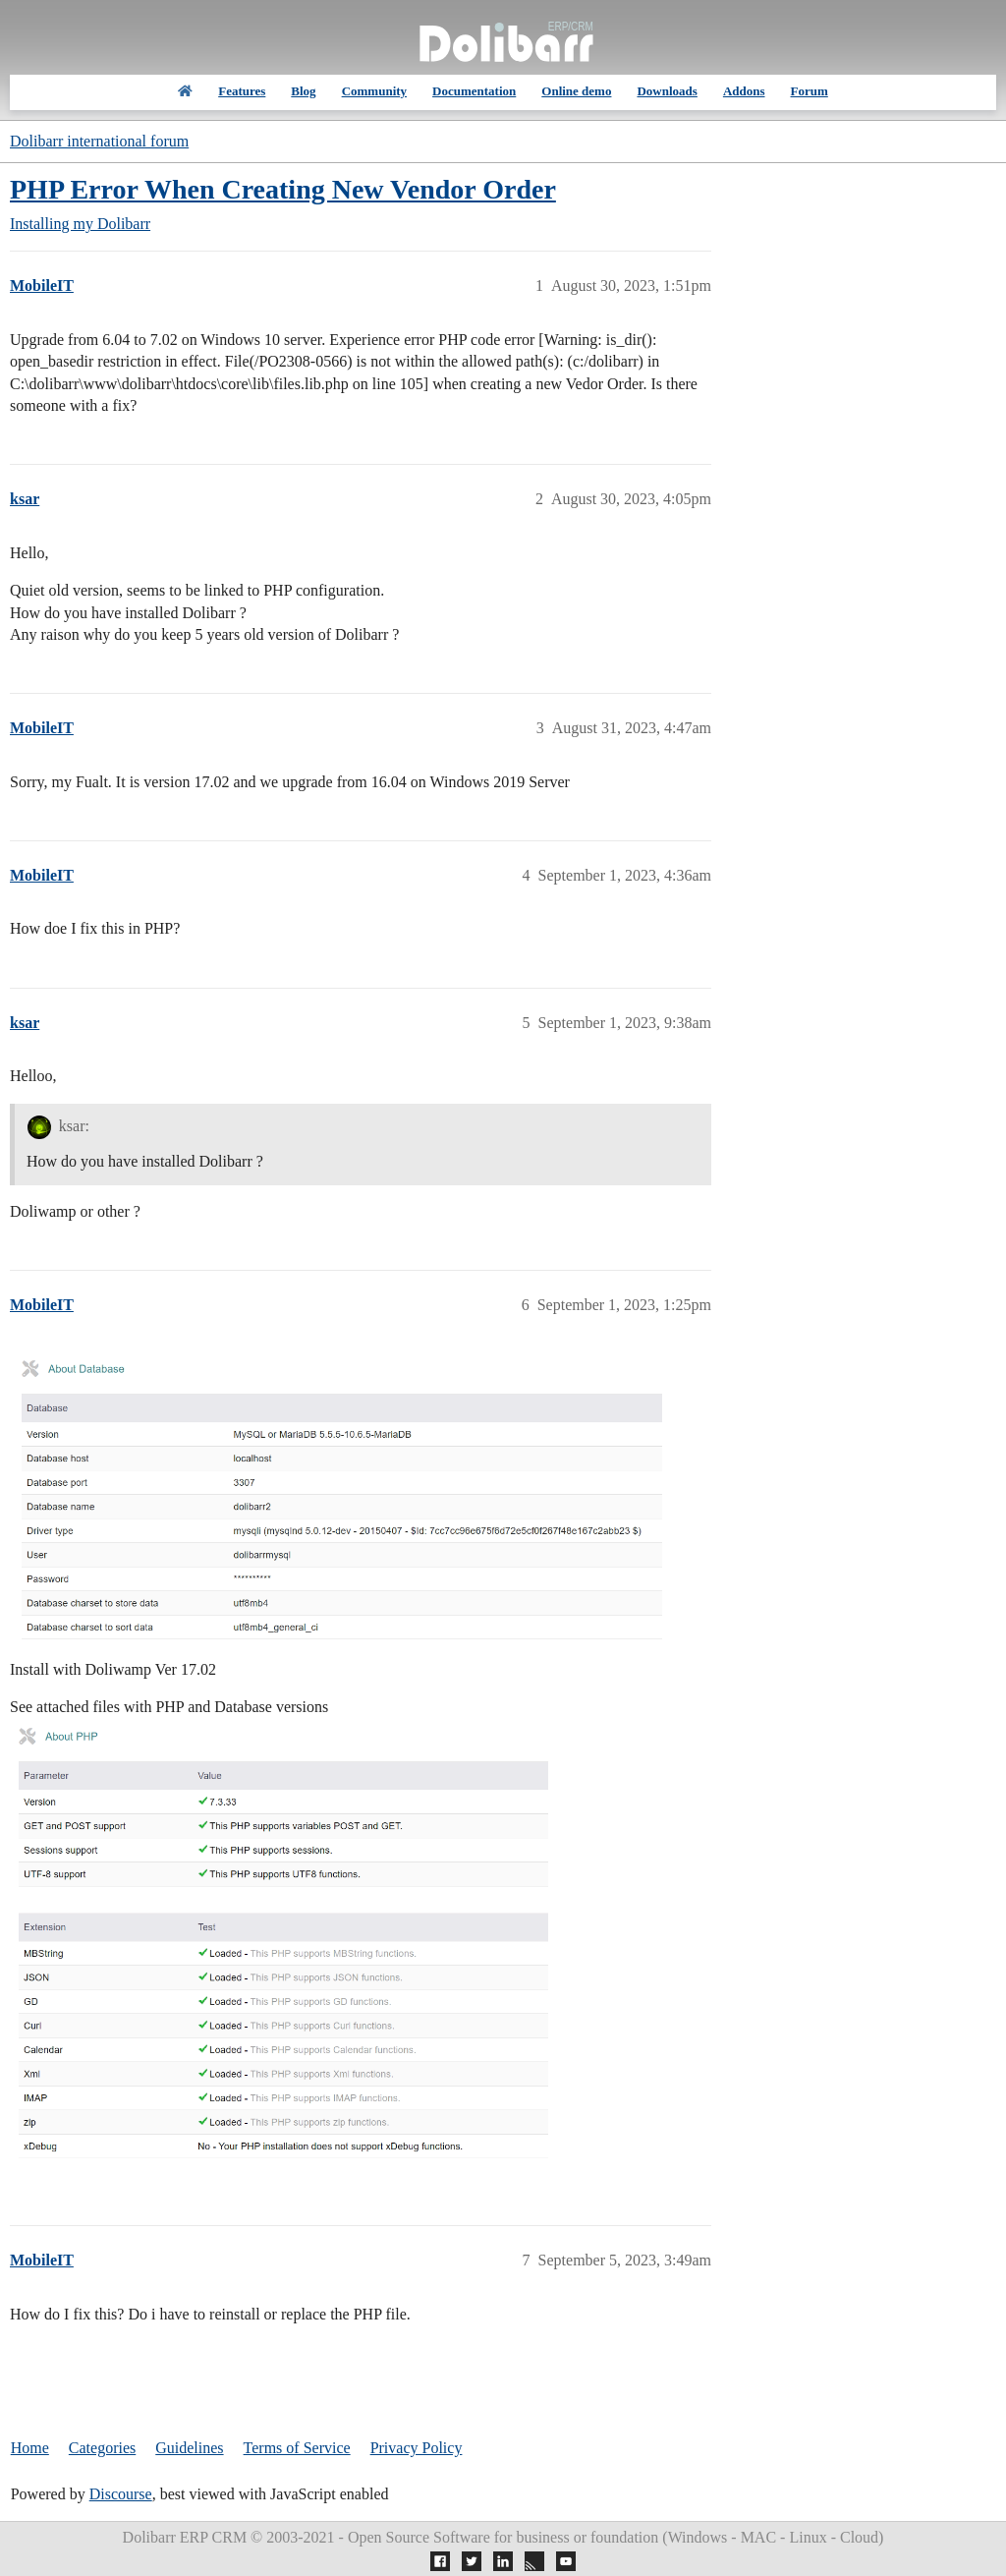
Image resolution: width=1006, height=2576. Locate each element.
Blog (303, 91)
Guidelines (189, 2447)
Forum (809, 91)
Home (30, 2447)
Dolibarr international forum (99, 141)
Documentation (474, 91)
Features (241, 91)
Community (374, 91)
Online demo (576, 91)
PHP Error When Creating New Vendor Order (283, 189)
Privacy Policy (416, 2447)
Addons (744, 91)
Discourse (120, 2494)
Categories (102, 2447)
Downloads (667, 91)
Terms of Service (297, 2447)
